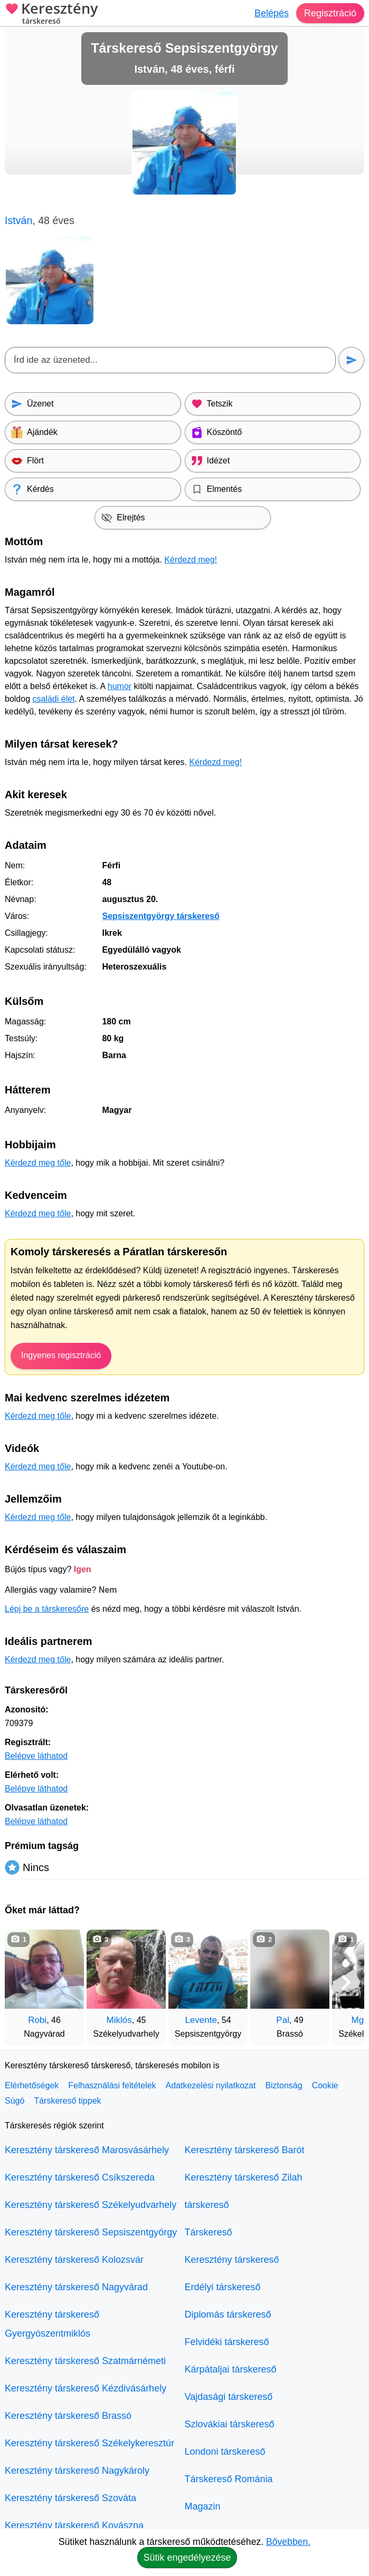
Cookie (325, 2085)
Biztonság (283, 2085)
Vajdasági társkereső (229, 2396)
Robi (37, 2020)
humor (119, 686)
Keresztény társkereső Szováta (70, 2498)
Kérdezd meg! (190, 559)
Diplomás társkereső (228, 2314)
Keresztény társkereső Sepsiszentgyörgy (91, 2232)
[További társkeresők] (346, 1982)
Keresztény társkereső (232, 2259)
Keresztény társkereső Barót (245, 2150)
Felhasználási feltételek (112, 2085)
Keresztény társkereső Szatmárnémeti (85, 2361)
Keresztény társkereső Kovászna (74, 2525)
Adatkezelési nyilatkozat (211, 2085)
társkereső (207, 2205)
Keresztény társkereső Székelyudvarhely (90, 2205)
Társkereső (208, 2232)
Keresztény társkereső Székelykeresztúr (89, 2443)
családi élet (54, 698)
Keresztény (51, 14)
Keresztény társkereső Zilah (243, 2177)
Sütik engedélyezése (187, 2557)
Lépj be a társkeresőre (47, 1608)
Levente (201, 2020)
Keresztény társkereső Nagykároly (77, 2470)
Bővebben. (288, 2541)
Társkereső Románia (229, 2479)
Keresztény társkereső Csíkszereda (80, 2177)
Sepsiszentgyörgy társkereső (160, 916)
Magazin (203, 2506)
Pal (282, 2020)
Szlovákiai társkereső (230, 2424)
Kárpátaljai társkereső (231, 2369)
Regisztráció (330, 13)
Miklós (119, 2020)
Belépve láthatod (36, 1755)
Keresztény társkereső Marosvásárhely (87, 2150)
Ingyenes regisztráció (61, 1355)
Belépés (271, 13)
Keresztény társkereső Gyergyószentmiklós (52, 2324)
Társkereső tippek (67, 2100)
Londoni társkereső (225, 2451)
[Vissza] (23, 1982)
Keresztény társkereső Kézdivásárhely (85, 2388)
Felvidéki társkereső (227, 2342)
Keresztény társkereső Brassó (68, 2415)
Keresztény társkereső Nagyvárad (76, 2287)
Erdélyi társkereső (223, 2287)
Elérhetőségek (32, 2085)
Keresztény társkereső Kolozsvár (74, 2259)
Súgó (14, 2100)
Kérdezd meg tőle (38, 1162)
